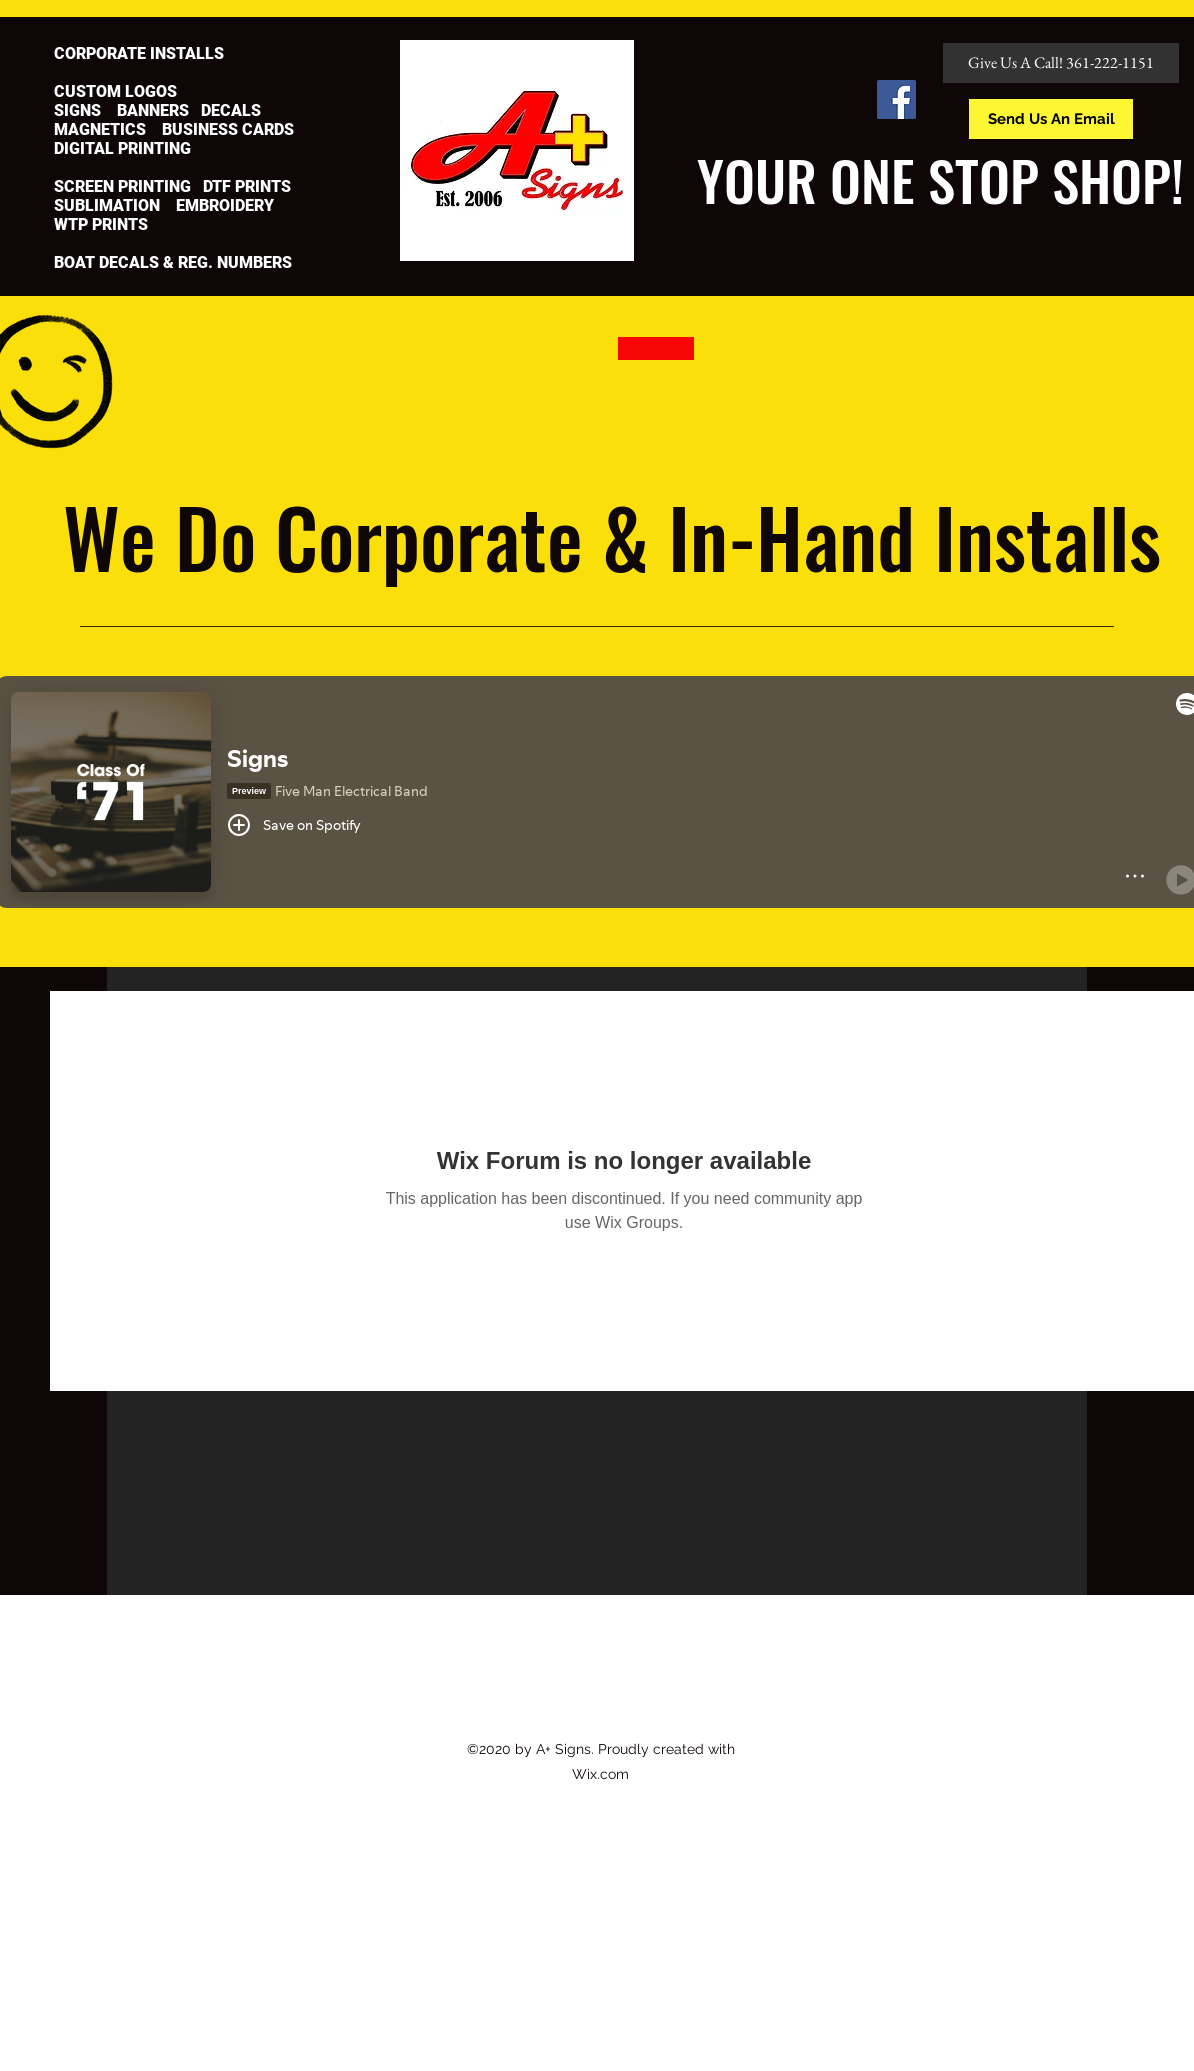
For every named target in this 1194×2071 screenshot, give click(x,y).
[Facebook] (896, 99)
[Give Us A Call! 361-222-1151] (1061, 63)
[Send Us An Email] (1051, 119)
